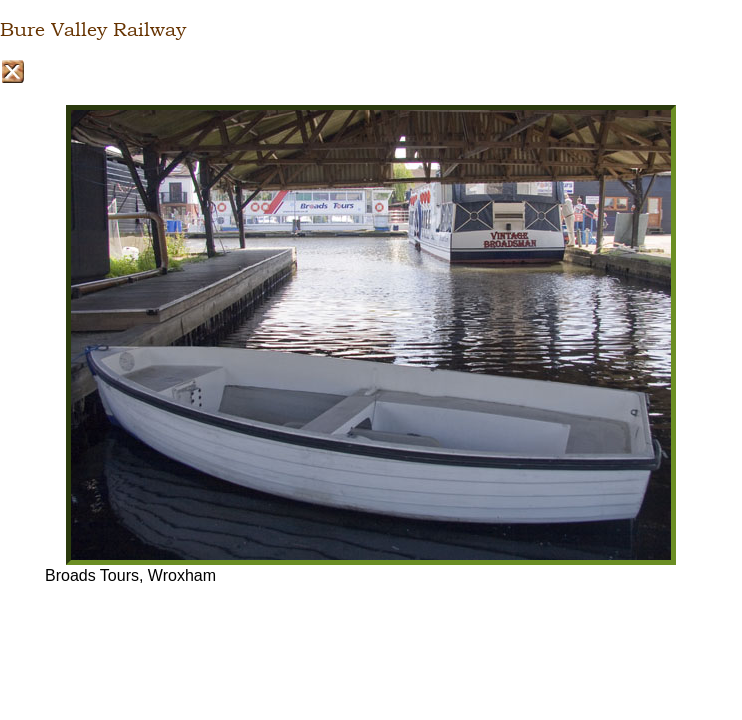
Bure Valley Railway (93, 30)
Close (12, 71)
